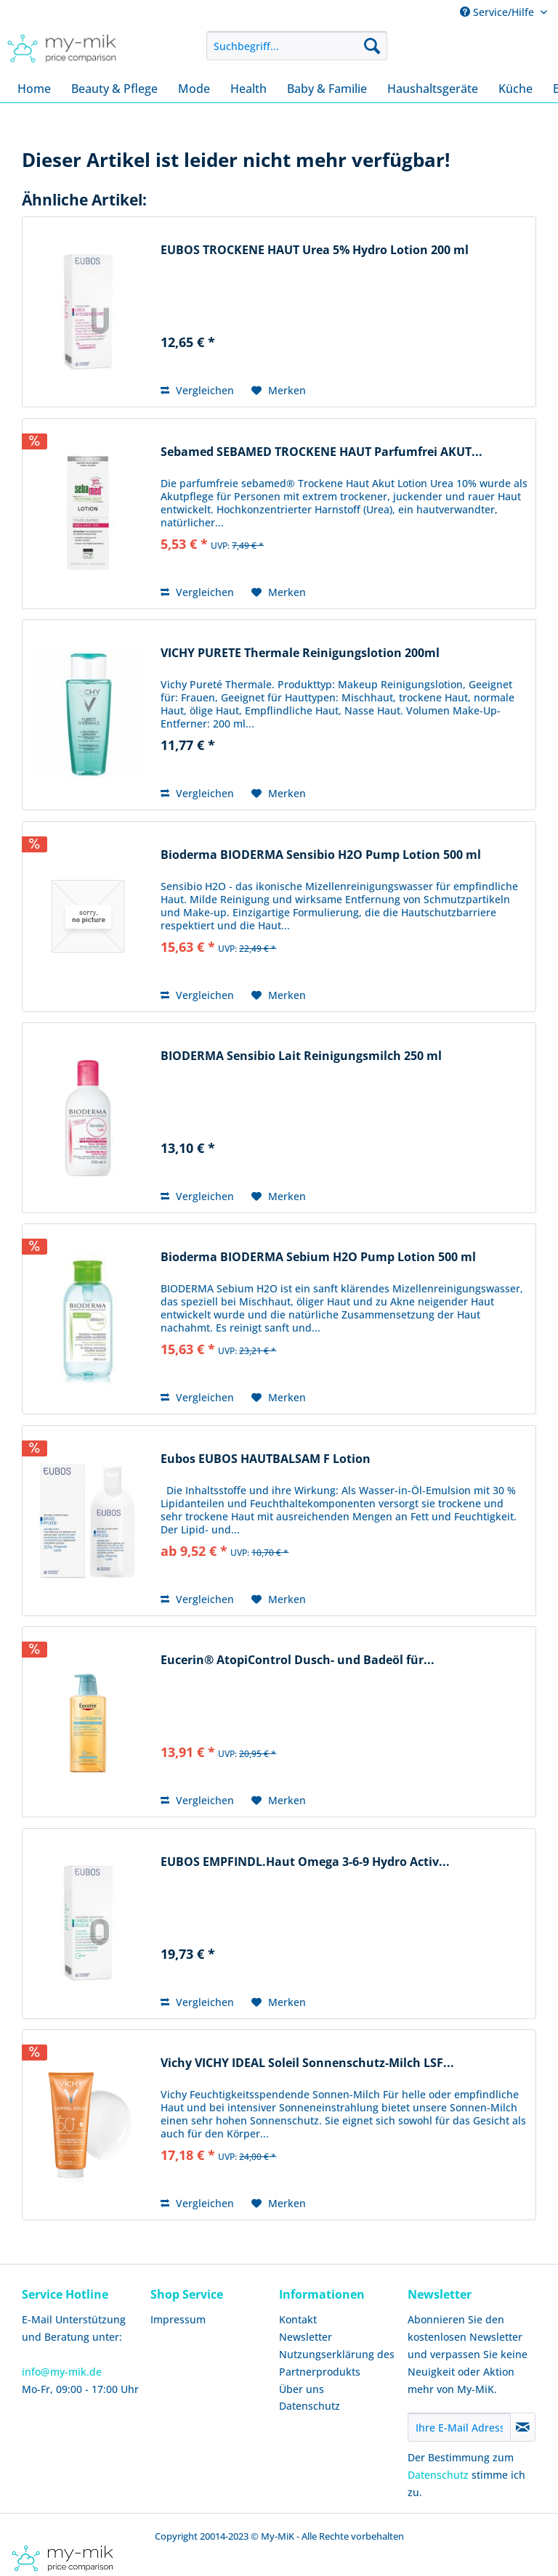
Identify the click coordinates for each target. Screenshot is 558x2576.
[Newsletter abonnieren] (522, 2427)
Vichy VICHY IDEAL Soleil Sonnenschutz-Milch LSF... (307, 2063)
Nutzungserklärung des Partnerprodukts (337, 2363)
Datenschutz (309, 2406)
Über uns (301, 2389)
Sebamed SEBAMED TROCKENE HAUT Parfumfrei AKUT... (321, 452)
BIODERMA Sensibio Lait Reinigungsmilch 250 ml (301, 1056)
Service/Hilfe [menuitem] (498, 12)
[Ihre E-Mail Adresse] (459, 2427)
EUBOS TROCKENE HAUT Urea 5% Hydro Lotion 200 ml (315, 250)
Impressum (178, 2319)
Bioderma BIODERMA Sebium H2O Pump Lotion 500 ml (318, 1257)
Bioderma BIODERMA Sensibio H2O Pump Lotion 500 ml (321, 855)
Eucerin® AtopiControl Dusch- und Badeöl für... (297, 1660)
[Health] (248, 88)
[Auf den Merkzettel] (278, 390)
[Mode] (194, 88)
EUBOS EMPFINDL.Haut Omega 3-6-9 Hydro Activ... (305, 1862)
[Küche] (515, 88)
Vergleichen (197, 390)
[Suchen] (372, 45)
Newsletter (305, 2337)
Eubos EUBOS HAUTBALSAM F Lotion (266, 1459)
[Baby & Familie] (327, 88)
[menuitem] (297, 45)
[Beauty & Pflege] (114, 88)
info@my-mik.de (62, 2372)
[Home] (34, 88)
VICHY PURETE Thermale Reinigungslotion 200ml (300, 653)
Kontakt (298, 2319)
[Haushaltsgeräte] (432, 88)
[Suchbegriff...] (297, 45)
